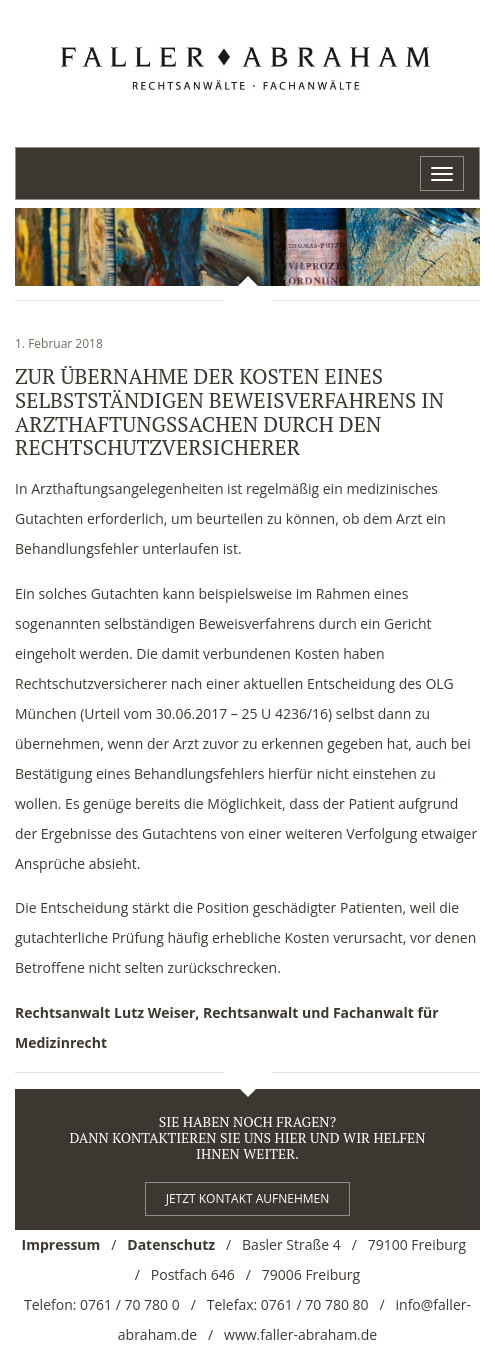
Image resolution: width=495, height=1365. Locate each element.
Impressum (61, 1244)
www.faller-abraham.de (300, 1334)
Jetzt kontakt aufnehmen (248, 1198)
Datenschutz (171, 1244)
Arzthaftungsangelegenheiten (127, 488)
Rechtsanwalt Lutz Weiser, (107, 1012)
